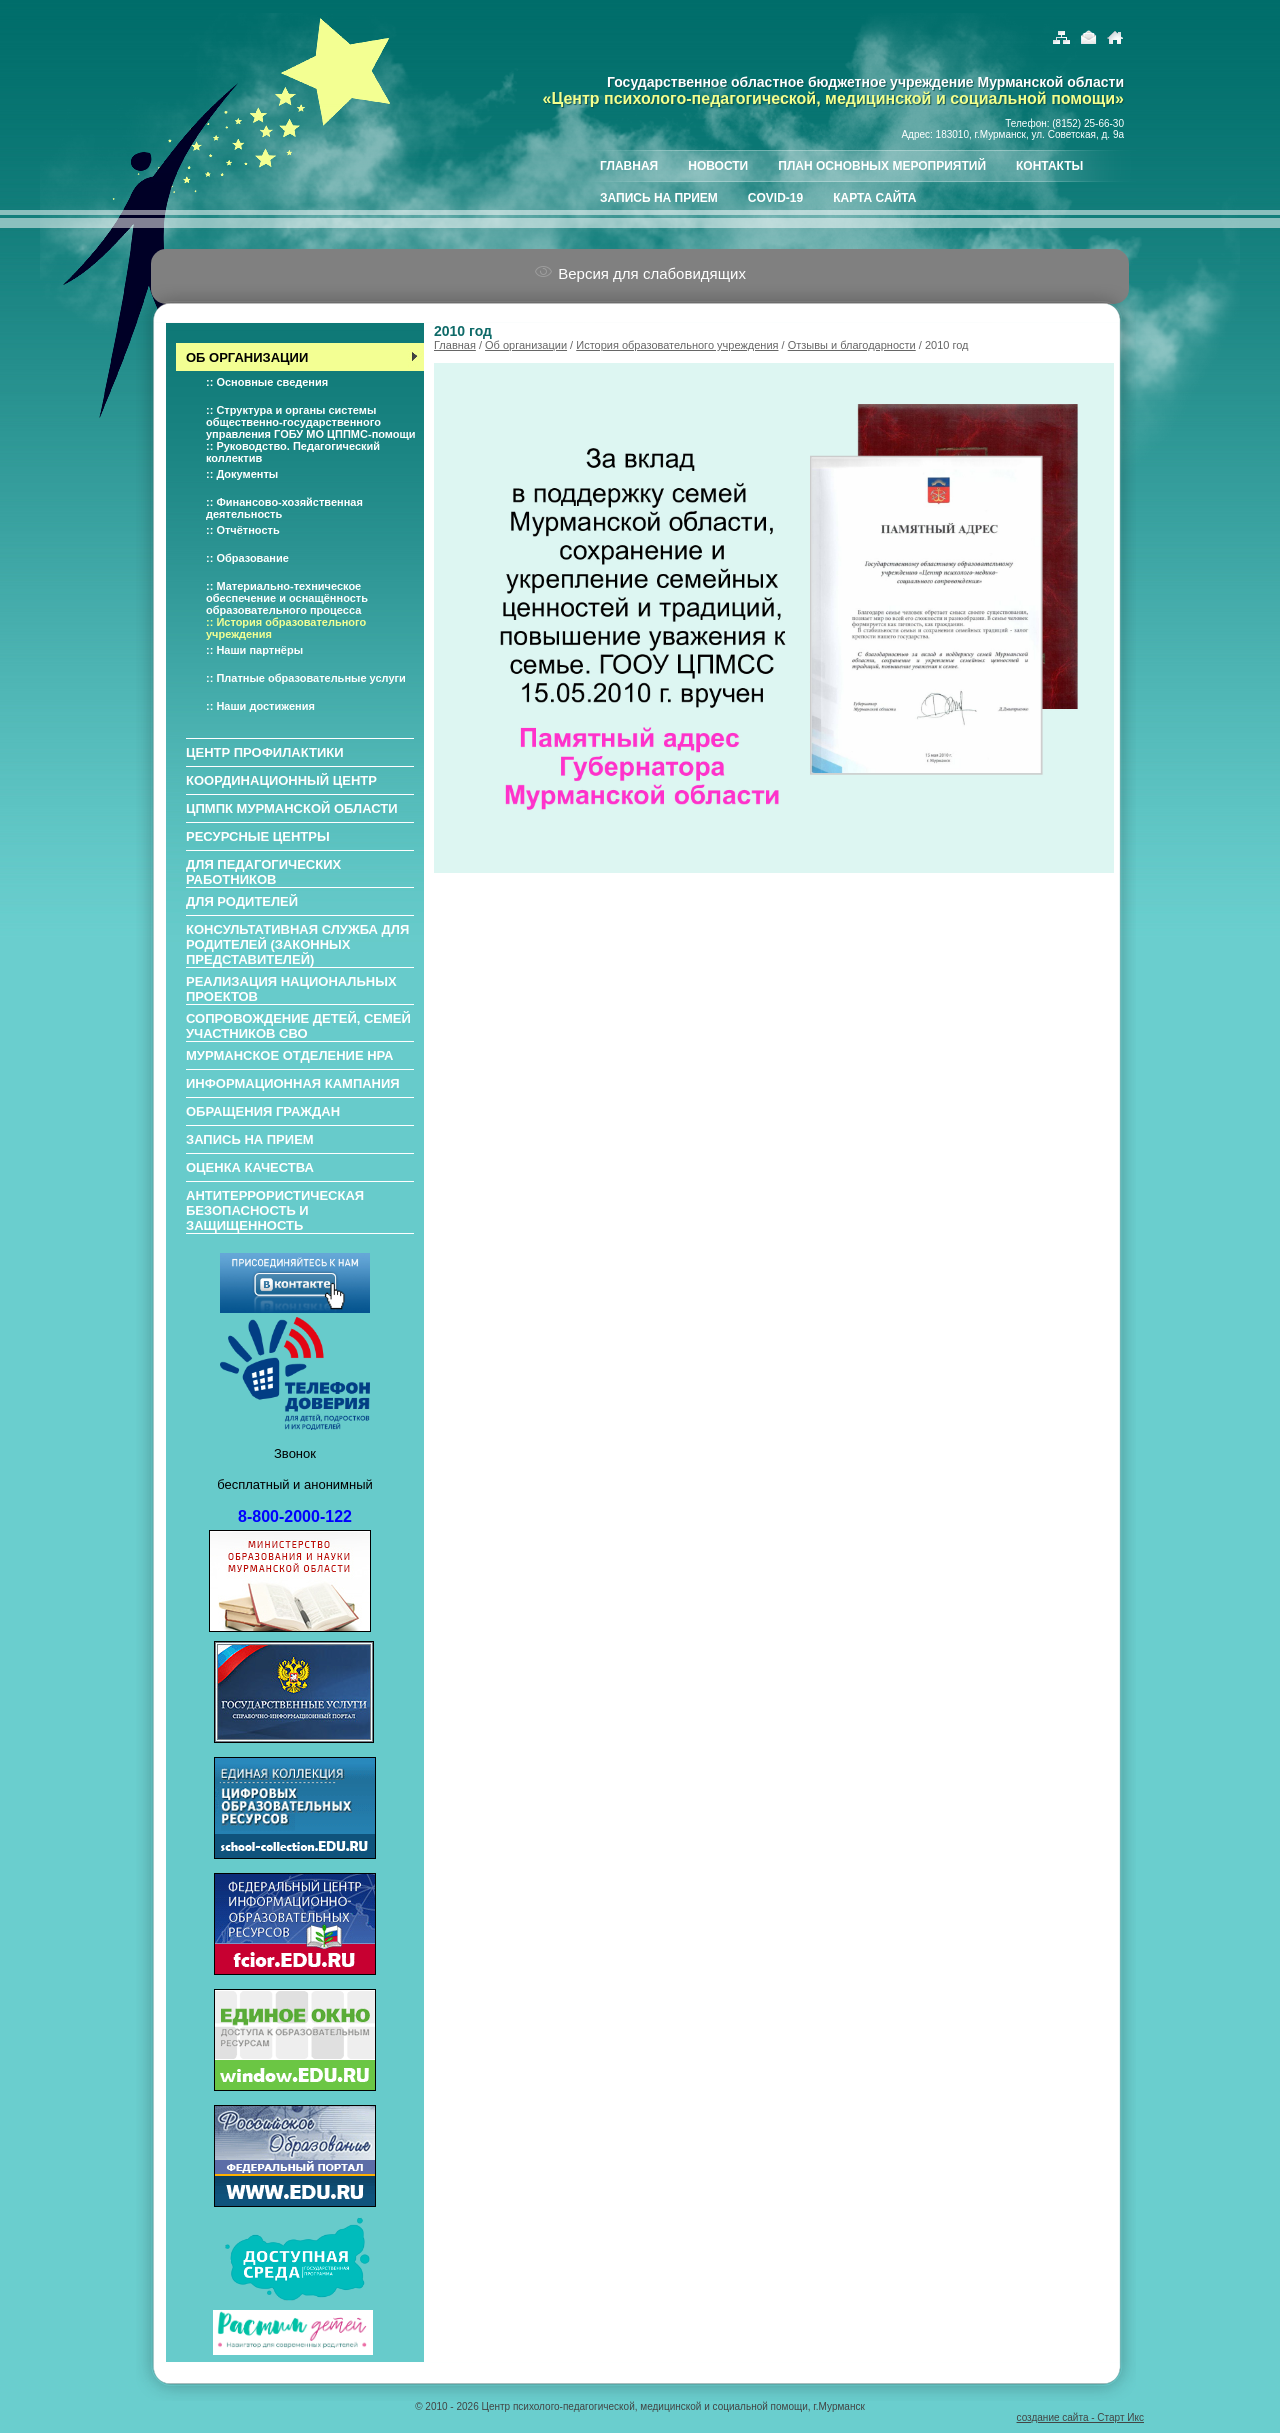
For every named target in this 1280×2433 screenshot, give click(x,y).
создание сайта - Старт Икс (1080, 2417)
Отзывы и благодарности (852, 345)
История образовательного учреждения (677, 345)
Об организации (526, 345)
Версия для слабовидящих (640, 273)
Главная (455, 345)
